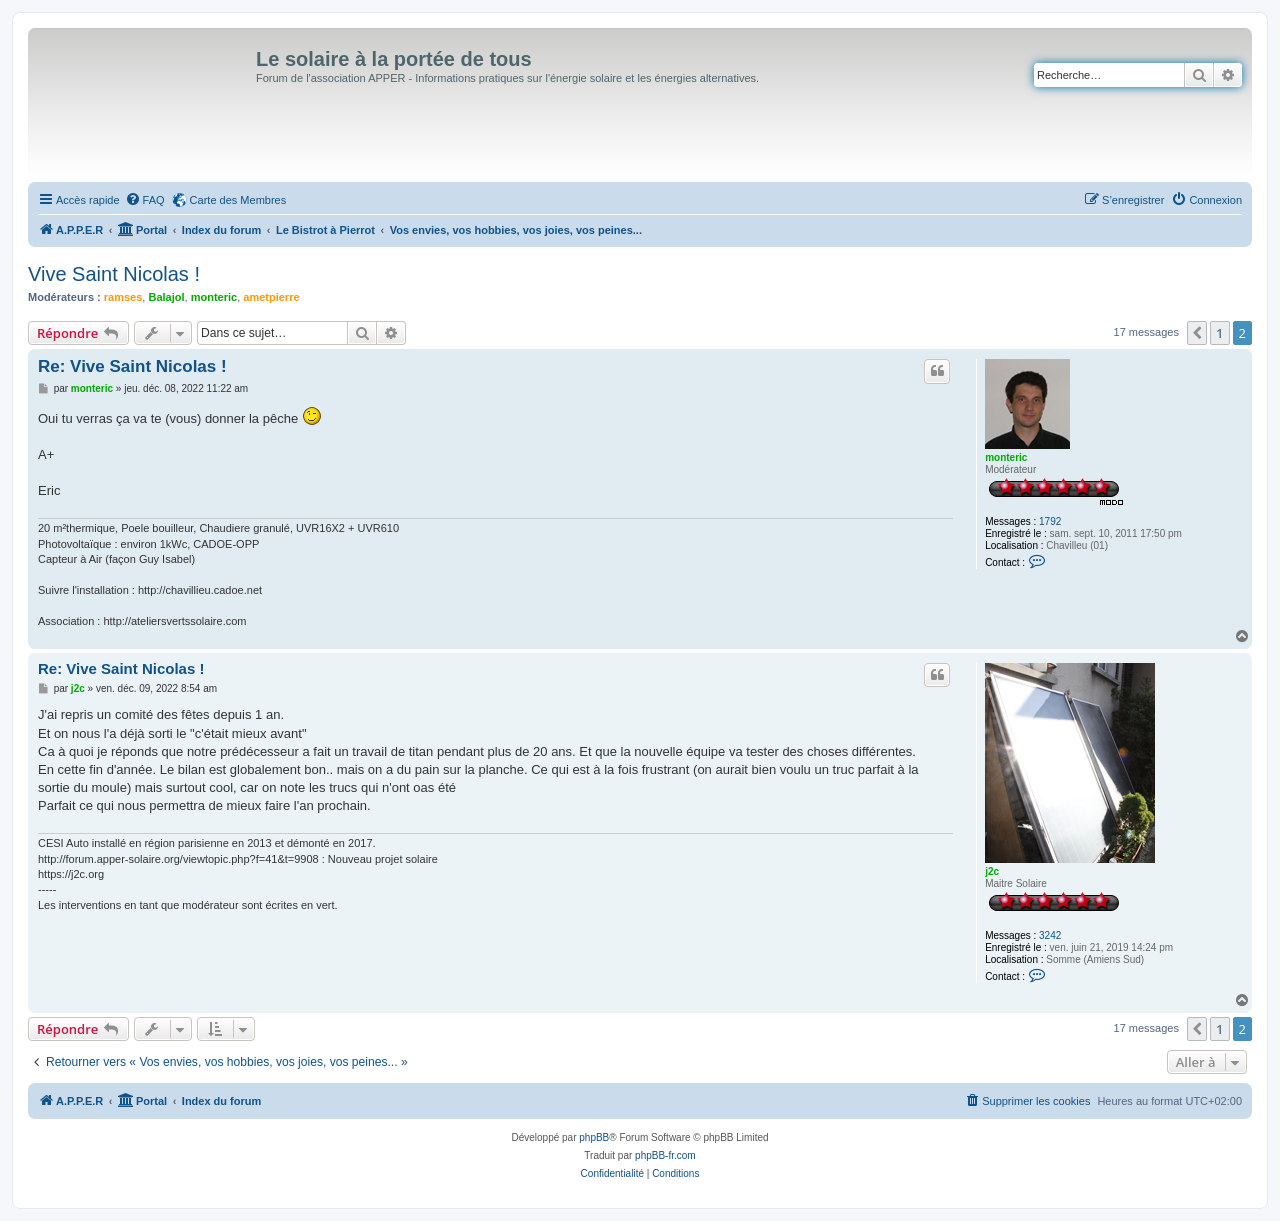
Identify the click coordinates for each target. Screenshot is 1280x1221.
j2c (992, 871)
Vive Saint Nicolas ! (114, 274)
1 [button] (1219, 333)
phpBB (594, 1137)
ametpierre (271, 297)
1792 (1050, 521)
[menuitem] (145, 200)
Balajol (166, 297)
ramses (123, 297)
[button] (1197, 333)
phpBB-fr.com (665, 1155)
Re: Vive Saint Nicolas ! (132, 366)
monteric (214, 297)
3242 (1050, 935)
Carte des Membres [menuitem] (238, 200)
